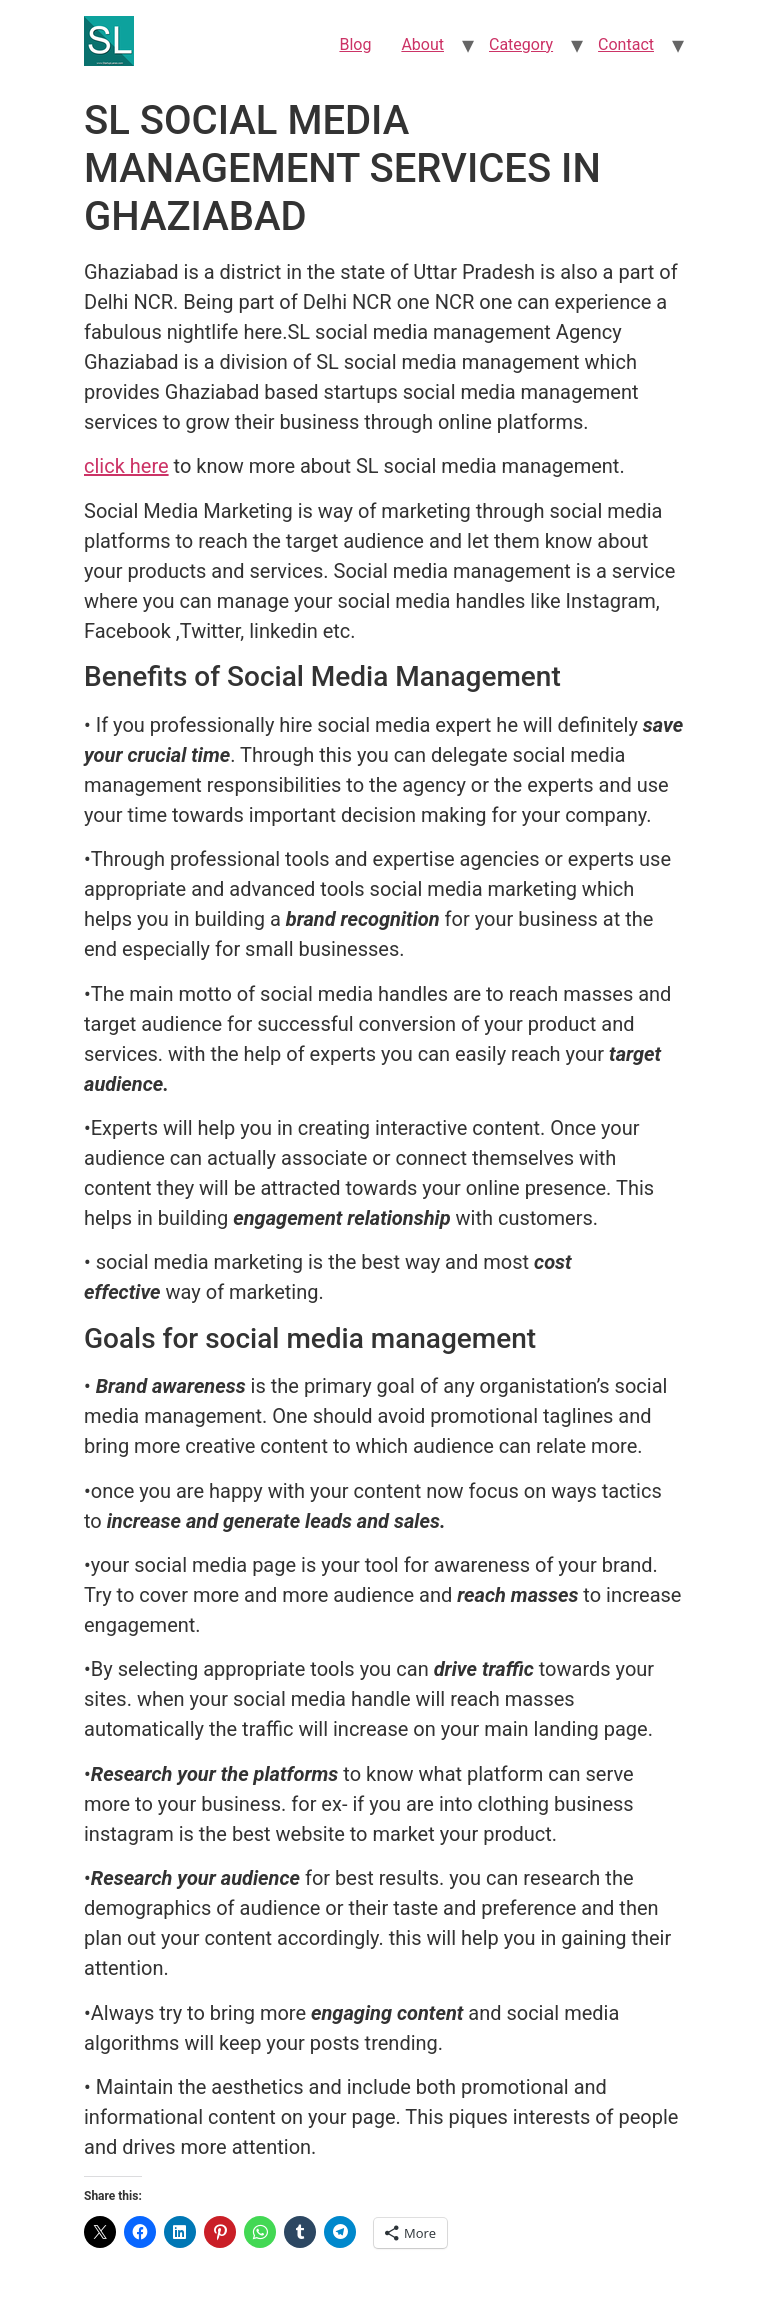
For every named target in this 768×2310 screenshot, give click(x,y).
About (422, 44)
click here (126, 466)
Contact (626, 44)
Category (521, 44)
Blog (355, 44)
